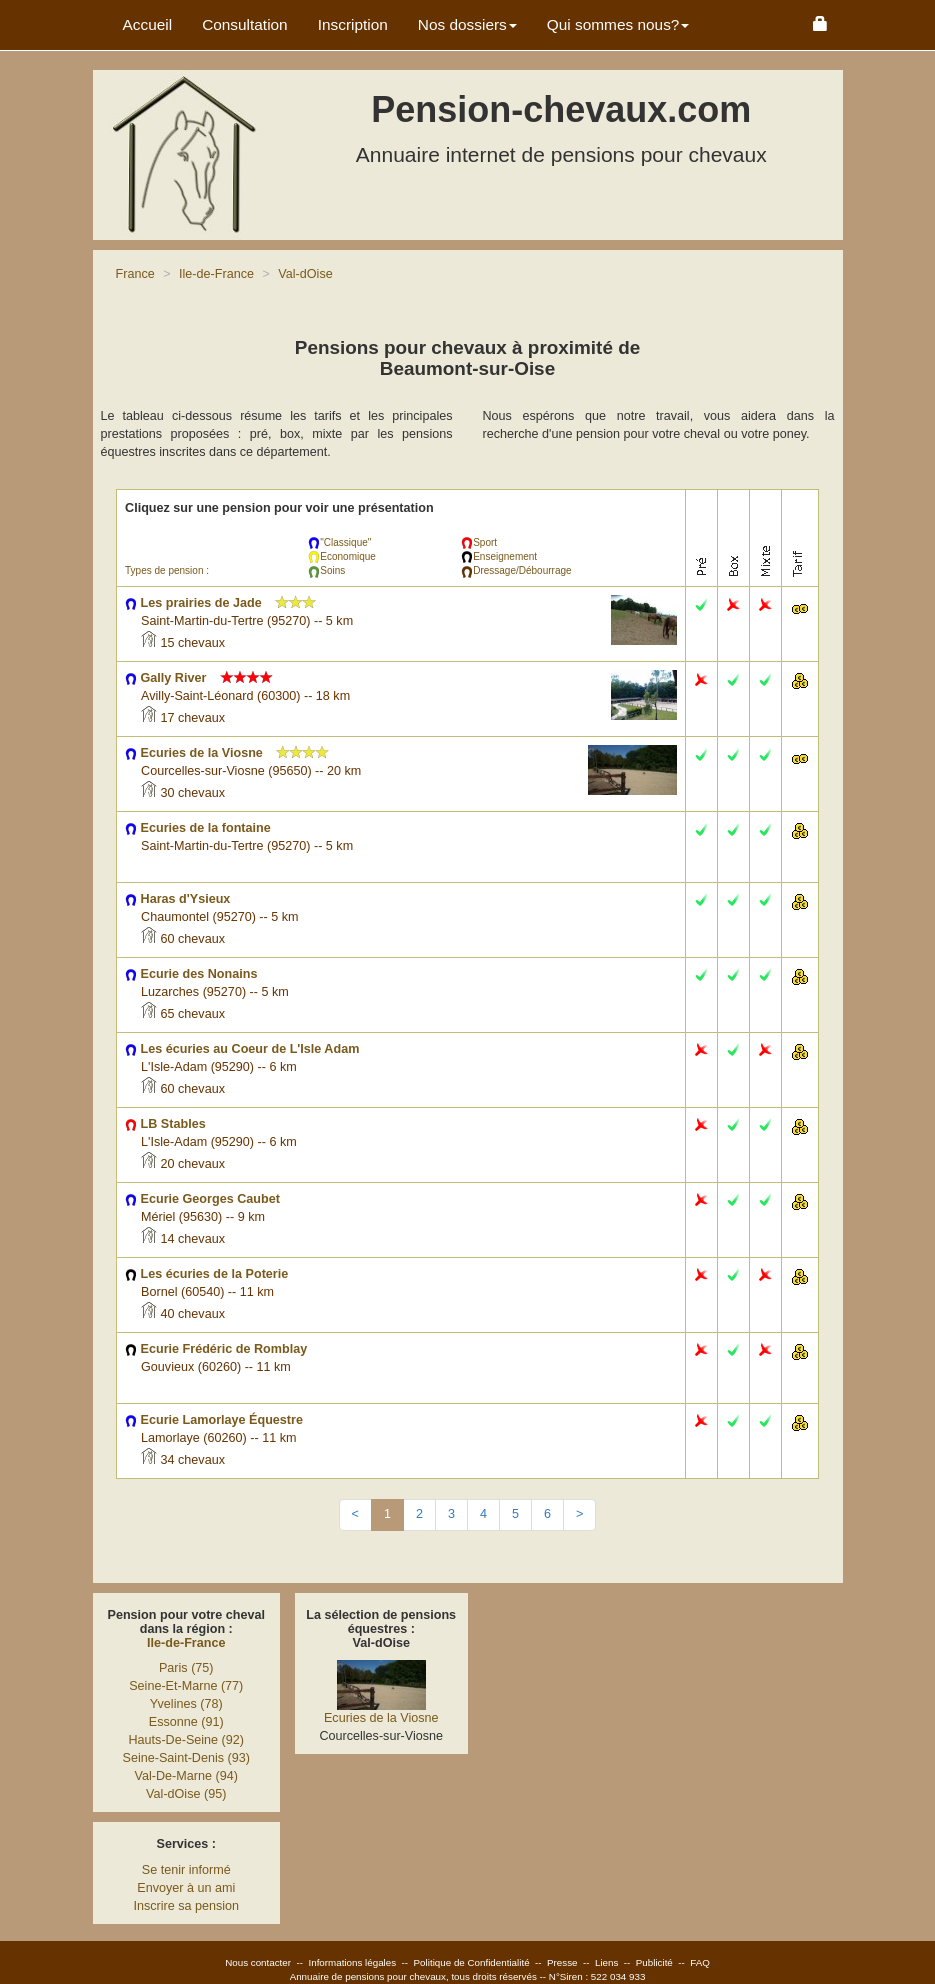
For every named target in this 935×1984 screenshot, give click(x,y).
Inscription (353, 24)
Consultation (245, 24)
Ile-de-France (186, 1643)
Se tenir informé (186, 1870)
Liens (606, 1962)
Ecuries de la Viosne (381, 1718)
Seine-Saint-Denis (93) (186, 1758)
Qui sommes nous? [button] (618, 24)
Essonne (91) (186, 1722)
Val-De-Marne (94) (186, 1776)
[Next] (579, 1515)
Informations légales (352, 1962)
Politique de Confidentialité (472, 1962)
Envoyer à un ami (186, 1888)
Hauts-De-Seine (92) (187, 1740)
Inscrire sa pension (186, 1906)
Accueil (148, 24)
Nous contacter (258, 1962)
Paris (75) (186, 1668)
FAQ (700, 1962)
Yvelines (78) (186, 1704)
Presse (562, 1962)
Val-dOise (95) (186, 1794)
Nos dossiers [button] (467, 24)
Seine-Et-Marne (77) (186, 1686)
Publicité (654, 1962)
